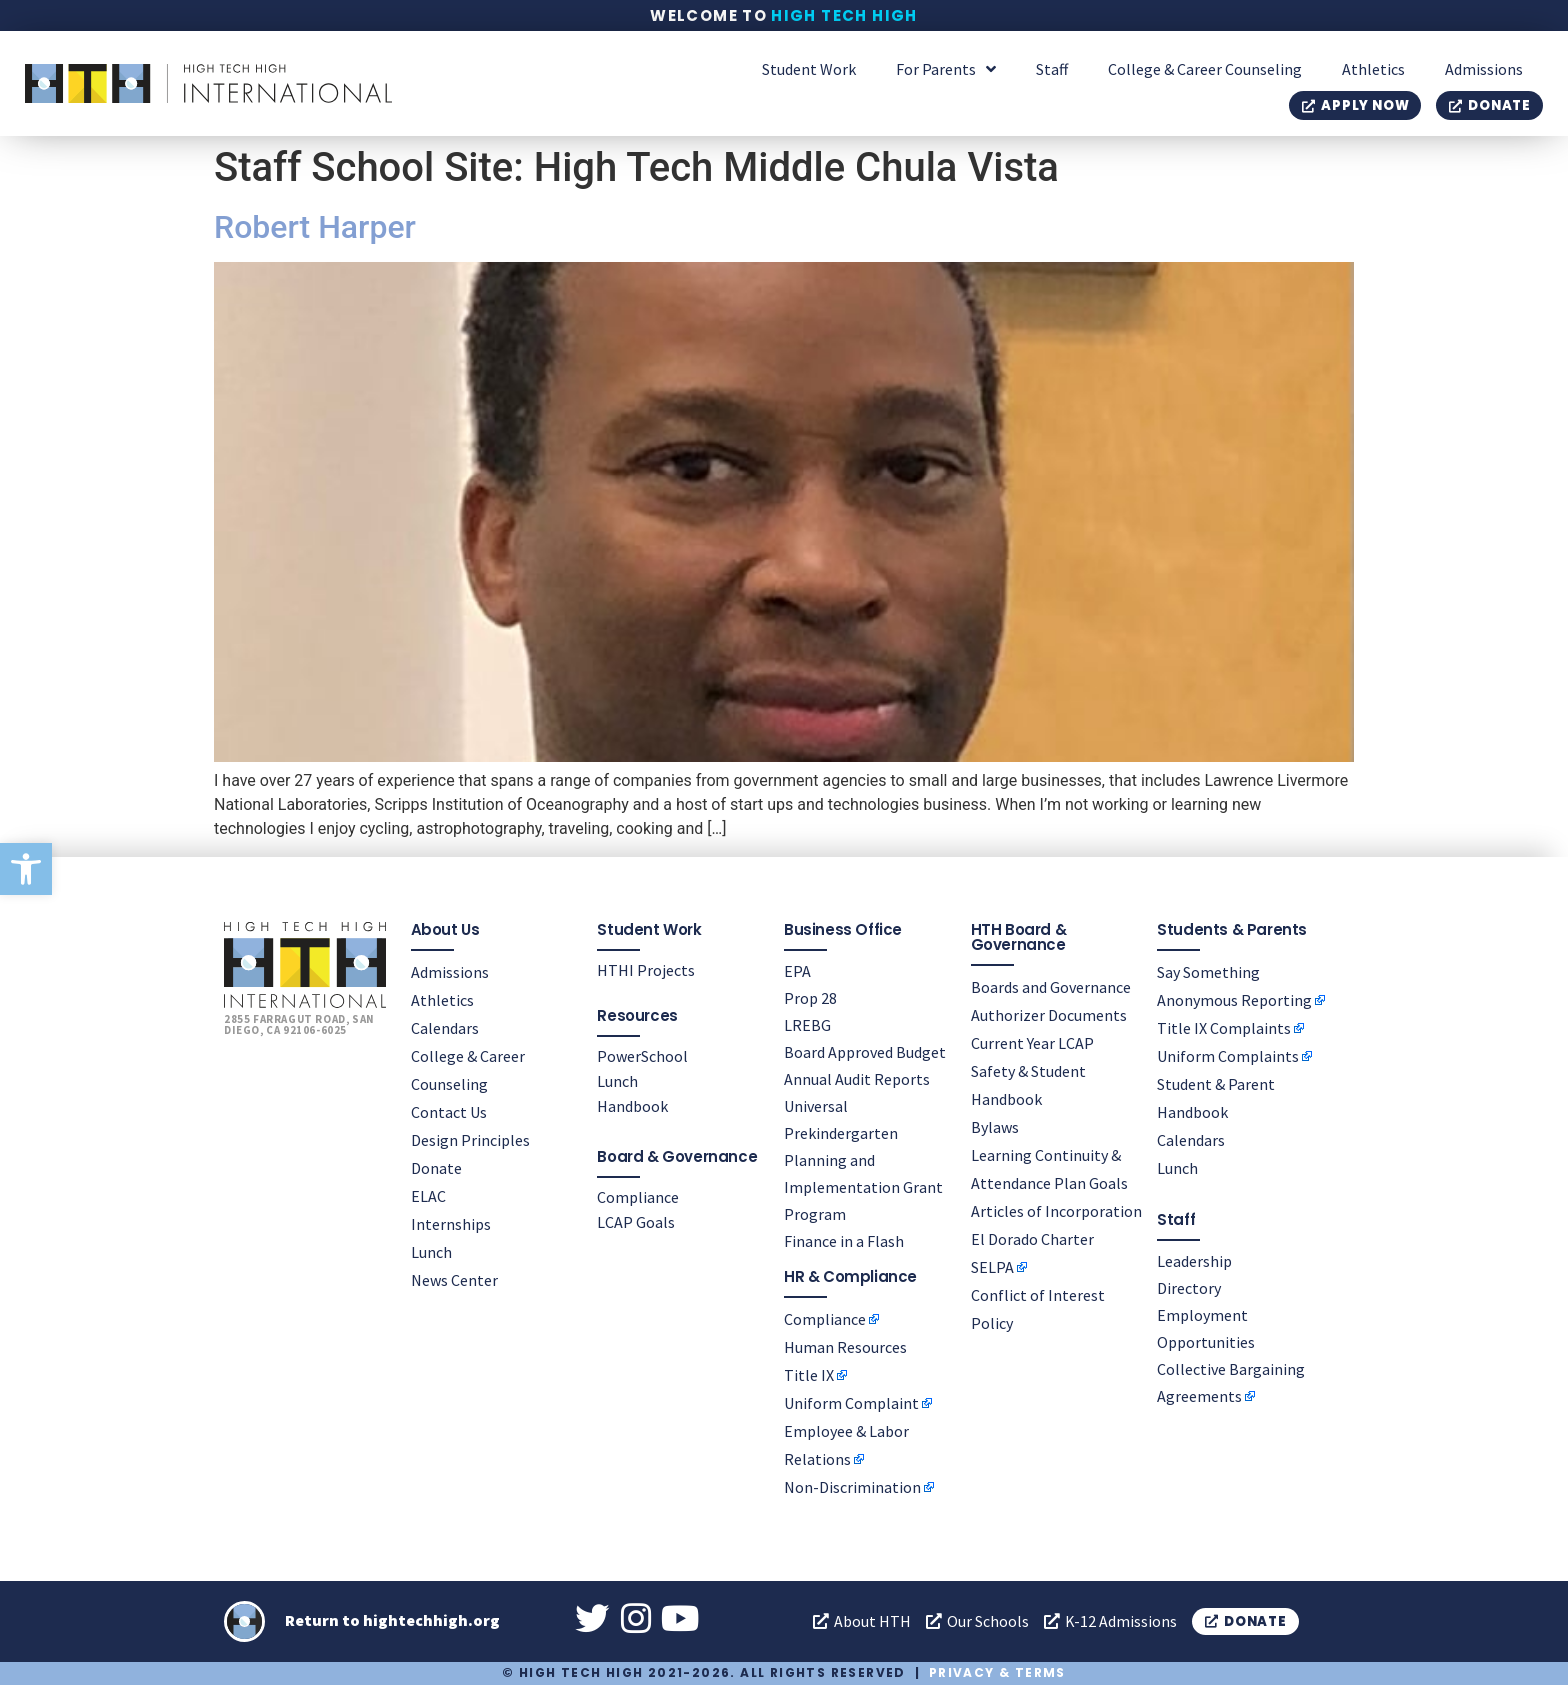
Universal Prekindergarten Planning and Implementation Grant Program (863, 1159)
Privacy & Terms (997, 1672)
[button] (26, 869)
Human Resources (845, 1346)
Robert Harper (315, 227)
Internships (451, 1223)
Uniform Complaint (851, 1402)
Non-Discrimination (852, 1486)
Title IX (809, 1374)
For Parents (946, 69)
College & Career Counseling (1205, 69)
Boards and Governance (1051, 986)
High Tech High (844, 15)
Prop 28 (810, 997)
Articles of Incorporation (1056, 1210)
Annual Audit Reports (857, 1078)
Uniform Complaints (1228, 1055)
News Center (454, 1279)
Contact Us (449, 1111)
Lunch (431, 1251)
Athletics (1373, 69)
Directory (1189, 1287)
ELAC (428, 1195)
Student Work (809, 69)
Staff (1052, 69)
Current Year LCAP (1032, 1042)
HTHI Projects (646, 969)
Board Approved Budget (865, 1051)
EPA (797, 970)
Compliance (638, 1196)
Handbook (632, 1105)
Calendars (445, 1027)
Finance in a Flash (844, 1240)
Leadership (1194, 1260)
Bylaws (995, 1126)
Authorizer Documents (1049, 1014)
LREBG (807, 1024)
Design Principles (470, 1139)
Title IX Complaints (1224, 1027)
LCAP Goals (636, 1221)
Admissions (1484, 69)
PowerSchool (642, 1055)
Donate (436, 1167)
